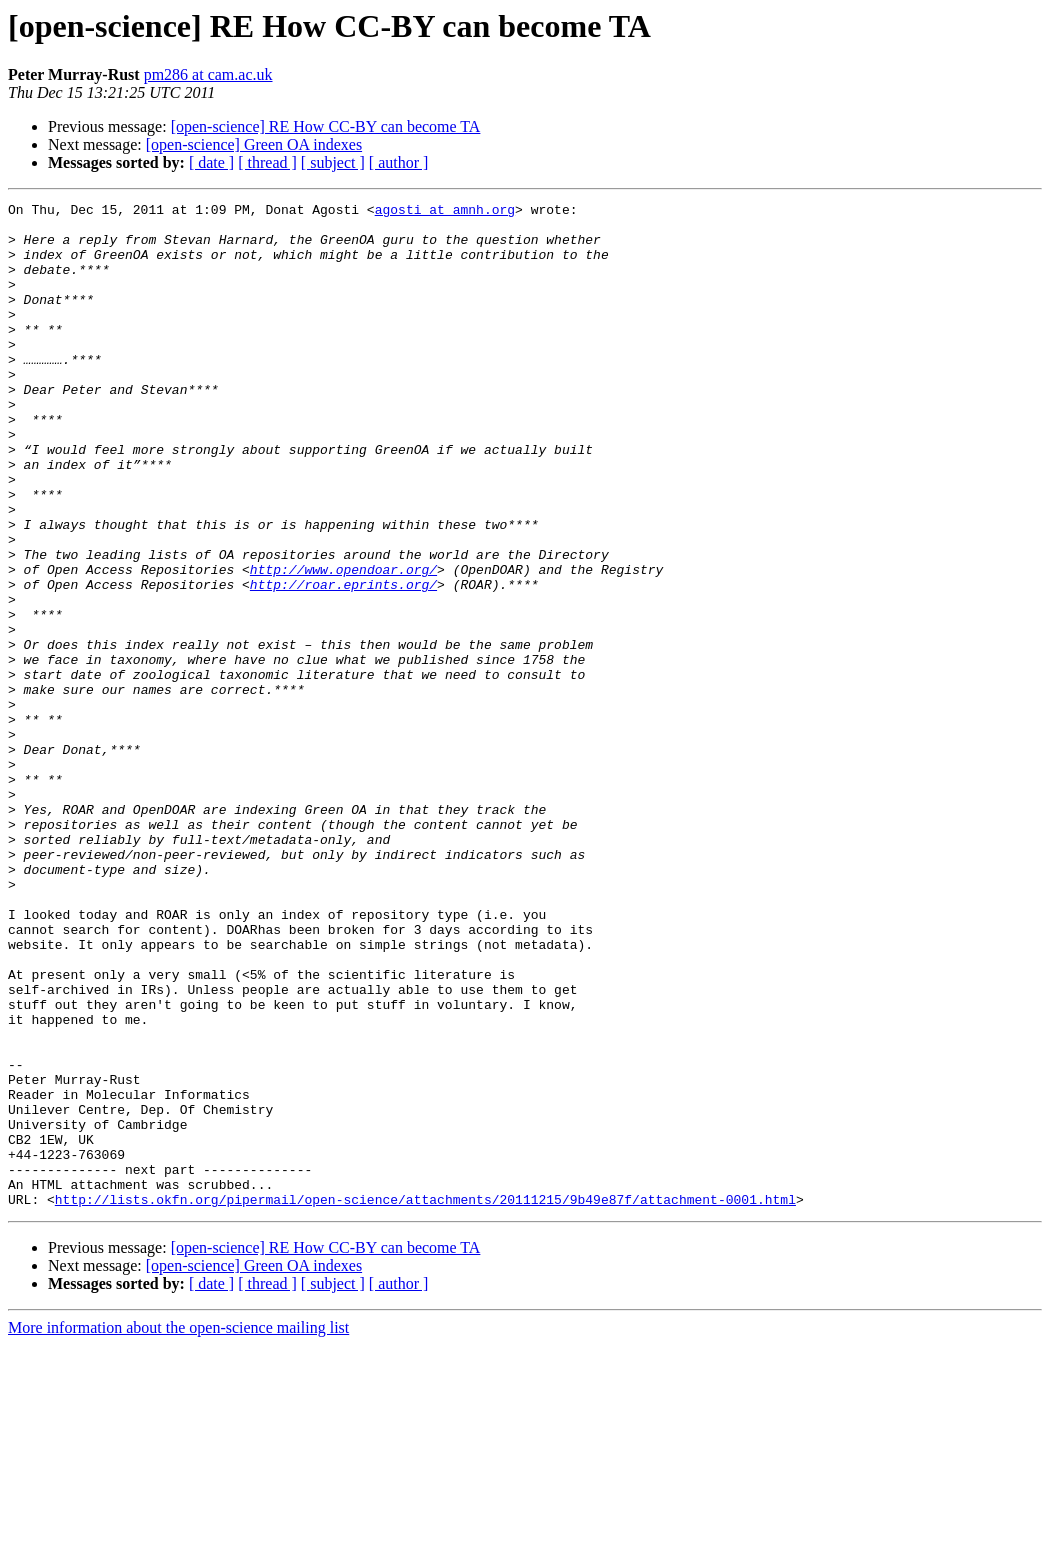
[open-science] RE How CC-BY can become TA (326, 126)
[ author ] (399, 162)
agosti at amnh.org (445, 212)
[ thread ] (267, 162)
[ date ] (211, 162)
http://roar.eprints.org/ (343, 662)
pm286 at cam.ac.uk (208, 74)
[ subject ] (333, 162)
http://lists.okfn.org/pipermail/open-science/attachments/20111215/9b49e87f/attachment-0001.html (425, 1400)
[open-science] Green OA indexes (254, 144)
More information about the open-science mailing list (178, 1528)
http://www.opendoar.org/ (343, 644)
